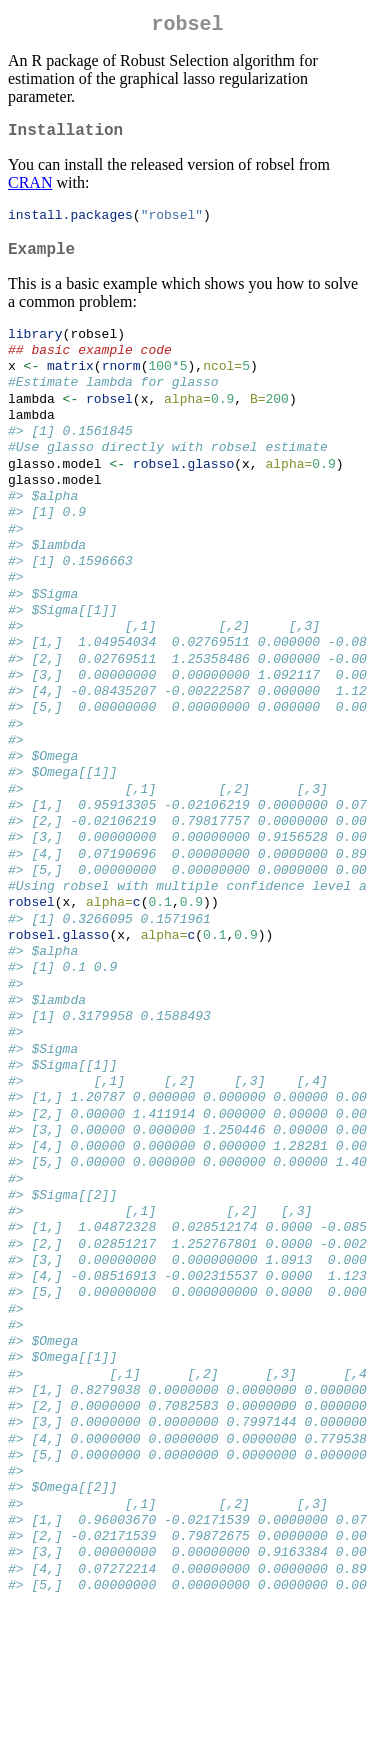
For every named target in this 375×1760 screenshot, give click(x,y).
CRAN (30, 190)
